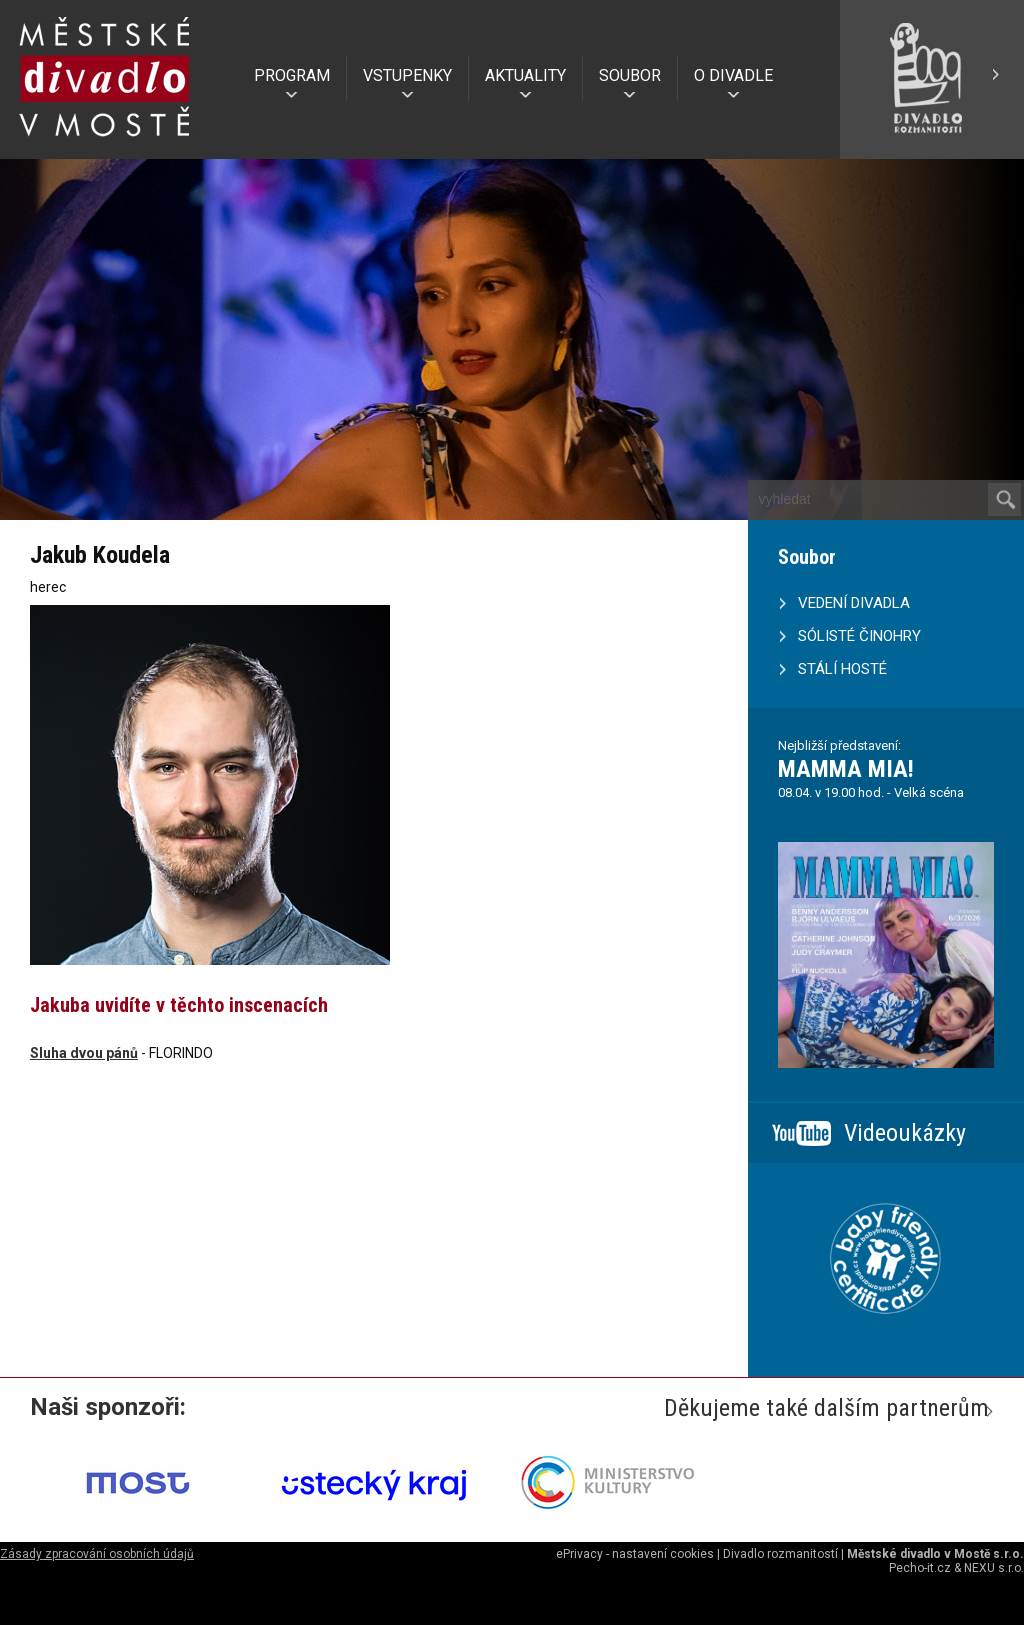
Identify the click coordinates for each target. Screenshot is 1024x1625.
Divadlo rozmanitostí (780, 1554)
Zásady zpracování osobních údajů (97, 1554)
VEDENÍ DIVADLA (854, 603)
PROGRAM (292, 75)
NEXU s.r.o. (994, 1568)
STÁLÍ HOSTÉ (842, 669)
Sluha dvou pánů (84, 1053)
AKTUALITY (525, 75)
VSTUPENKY (407, 75)
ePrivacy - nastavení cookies (635, 1554)
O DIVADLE (733, 75)
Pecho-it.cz (920, 1568)
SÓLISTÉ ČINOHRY (859, 636)
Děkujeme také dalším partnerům (826, 1408)
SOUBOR (630, 75)
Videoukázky (905, 1133)
